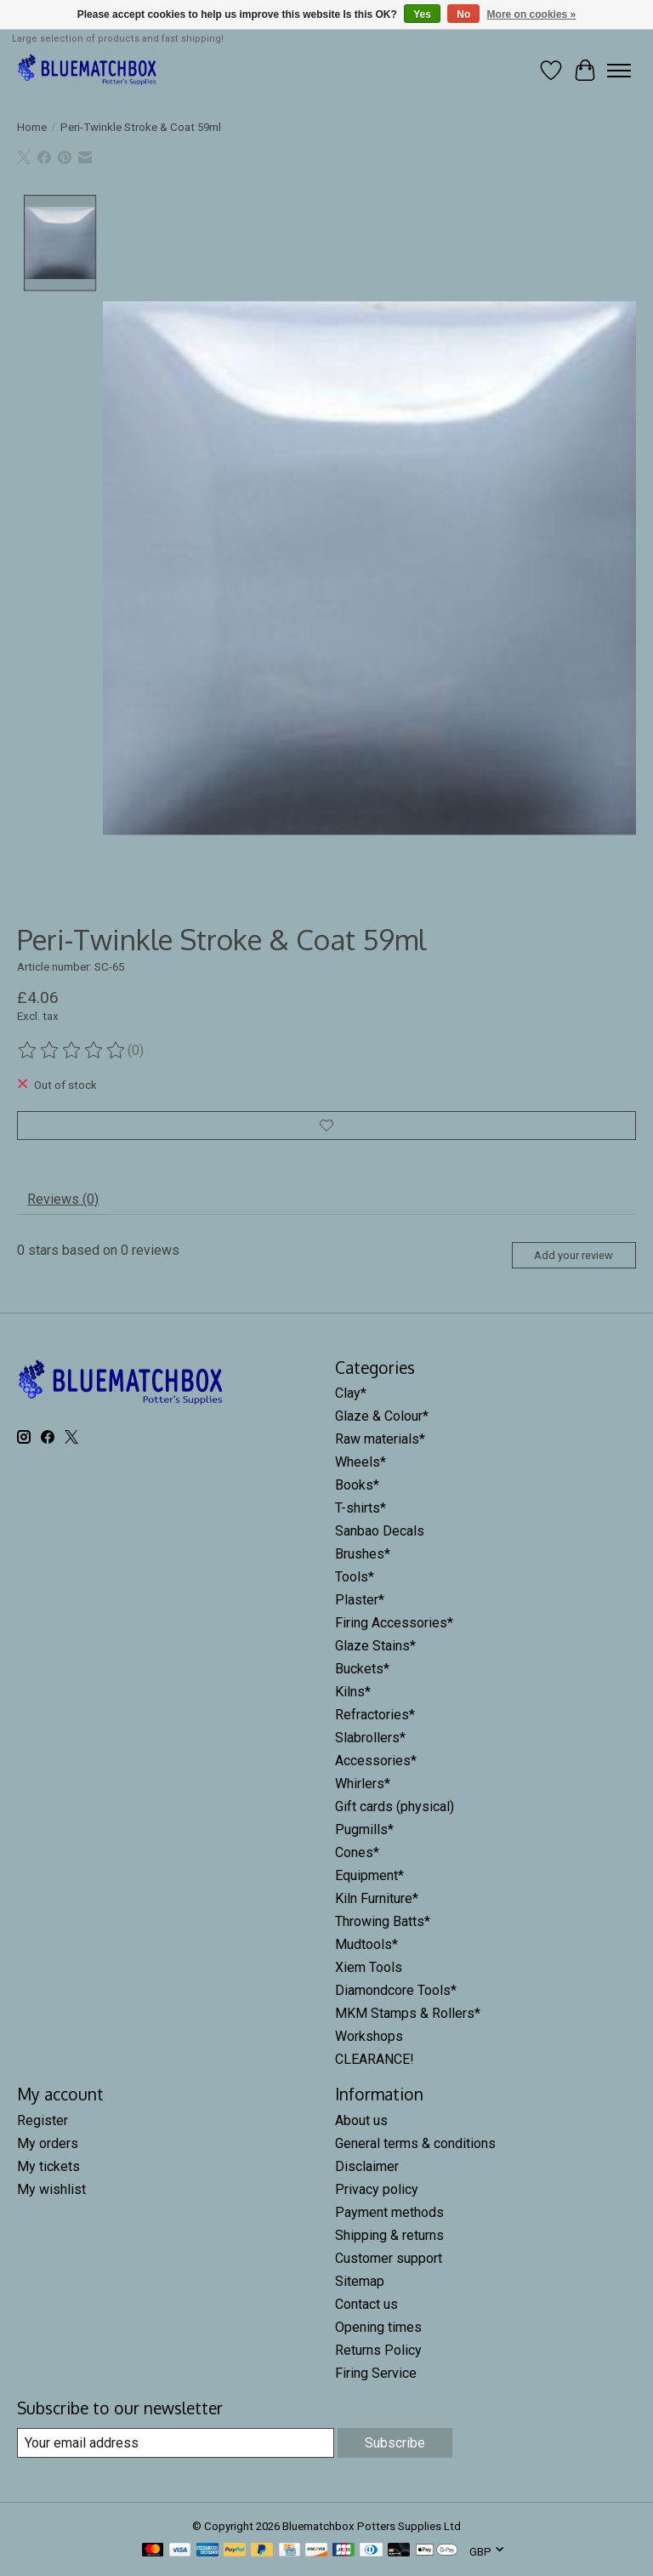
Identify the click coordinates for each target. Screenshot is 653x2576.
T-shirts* (360, 1508)
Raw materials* (380, 1439)
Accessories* (376, 1760)
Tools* (354, 1577)
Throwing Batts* (382, 1921)
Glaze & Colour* (382, 1416)
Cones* (357, 1852)
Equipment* (369, 1875)
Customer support (388, 2258)
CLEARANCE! (374, 2059)
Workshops (369, 2036)
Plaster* (359, 1600)
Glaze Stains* (375, 1646)
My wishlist (51, 2189)
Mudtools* (366, 1944)
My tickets (48, 2166)
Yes (422, 14)
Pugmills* (364, 1829)
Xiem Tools (368, 1967)
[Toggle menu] (619, 71)
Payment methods (389, 2212)
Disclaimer (367, 2166)
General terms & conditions (415, 2143)
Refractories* (375, 1715)
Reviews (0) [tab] (63, 1199)
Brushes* (362, 1554)
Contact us (366, 2304)
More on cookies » (531, 14)
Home (32, 127)
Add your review (573, 1255)
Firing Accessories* (394, 1623)
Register (42, 2120)
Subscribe (395, 2443)
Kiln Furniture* (376, 1898)
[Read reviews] (72, 1050)
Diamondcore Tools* (396, 1990)
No (463, 14)
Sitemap (359, 2281)
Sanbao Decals (379, 1531)
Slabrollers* (370, 1738)
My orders (47, 2143)
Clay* (350, 1393)
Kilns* (353, 1692)
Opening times (378, 2327)
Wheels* (360, 1462)
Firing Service (376, 2373)
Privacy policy (376, 2189)
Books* (357, 1485)
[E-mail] (175, 2443)
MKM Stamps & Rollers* (407, 2013)
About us (361, 2120)
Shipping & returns (389, 2235)
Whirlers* (362, 1783)
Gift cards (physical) (394, 1806)
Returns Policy (378, 2350)
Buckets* (362, 1669)
